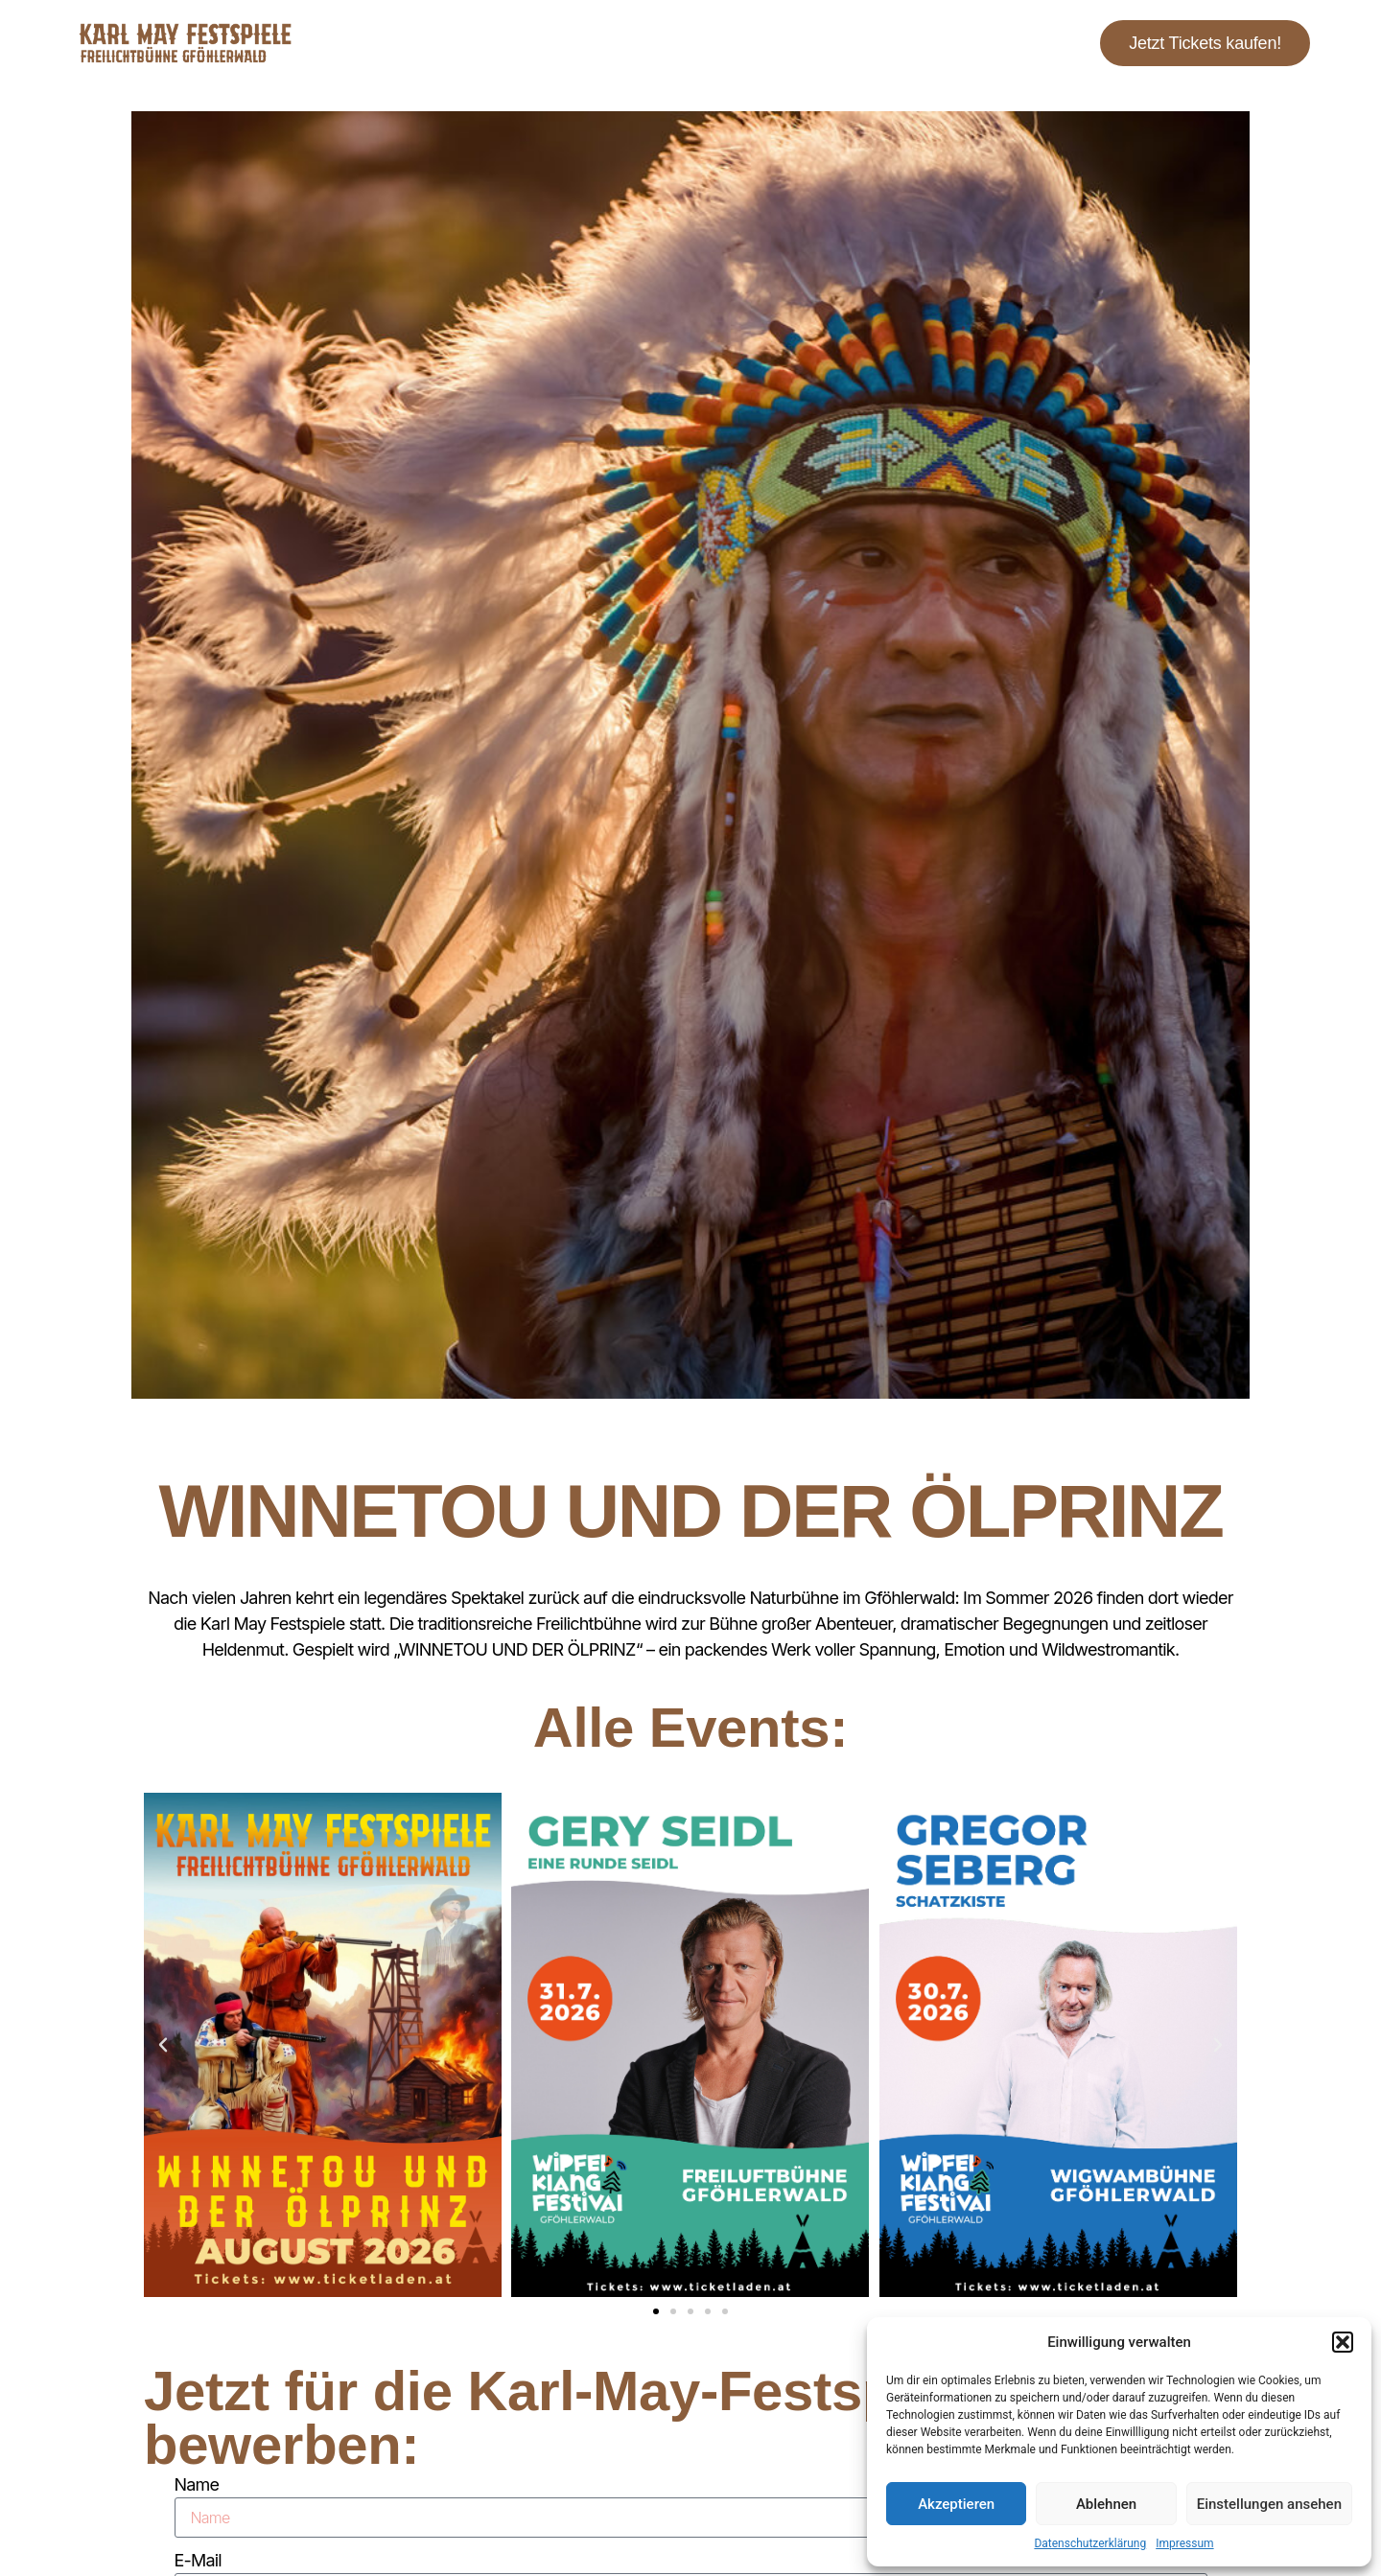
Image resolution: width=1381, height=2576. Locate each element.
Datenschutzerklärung (1090, 2543)
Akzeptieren (956, 2504)
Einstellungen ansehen (1269, 2504)
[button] (1342, 2342)
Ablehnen (1106, 2504)
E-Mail (198, 2560)
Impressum (1184, 2543)
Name (197, 2484)
